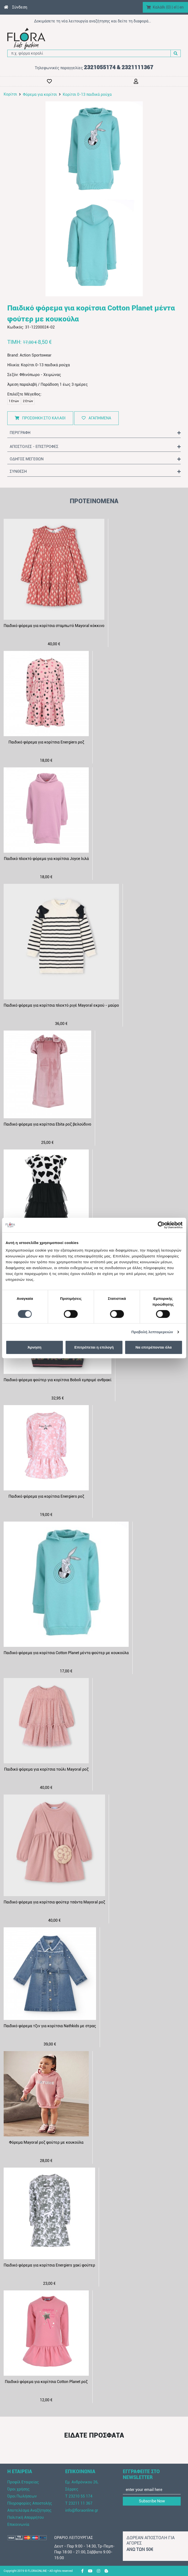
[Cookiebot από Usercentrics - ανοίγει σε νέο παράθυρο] (161, 1225)
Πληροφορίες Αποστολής (29, 2502)
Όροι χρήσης (18, 2488)
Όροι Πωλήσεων (22, 2495)
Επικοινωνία (18, 2524)
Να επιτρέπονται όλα (153, 1347)
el (175, 7)
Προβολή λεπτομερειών (152, 1332)
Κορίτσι (10, 94)
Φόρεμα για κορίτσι (40, 94)
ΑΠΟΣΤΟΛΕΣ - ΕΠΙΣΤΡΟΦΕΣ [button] (95, 446)
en (181, 7)
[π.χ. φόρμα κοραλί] (89, 53)
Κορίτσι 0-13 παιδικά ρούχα (87, 94)
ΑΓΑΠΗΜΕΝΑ (96, 418)
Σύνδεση (19, 7)
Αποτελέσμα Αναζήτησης (29, 2510)
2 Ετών (28, 401)
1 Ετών (14, 401)
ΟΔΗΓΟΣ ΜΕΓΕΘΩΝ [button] (95, 458)
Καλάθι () (162, 7)
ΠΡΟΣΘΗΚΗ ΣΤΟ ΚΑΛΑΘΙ (40, 418)
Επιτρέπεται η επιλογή (94, 1347)
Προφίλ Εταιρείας (23, 2481)
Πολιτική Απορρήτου (25, 2517)
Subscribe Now (152, 2500)
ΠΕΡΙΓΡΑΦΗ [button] (95, 432)
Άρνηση (34, 1347)
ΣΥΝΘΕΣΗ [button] (95, 471)
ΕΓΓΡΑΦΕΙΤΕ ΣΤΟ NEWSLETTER (141, 2474)
